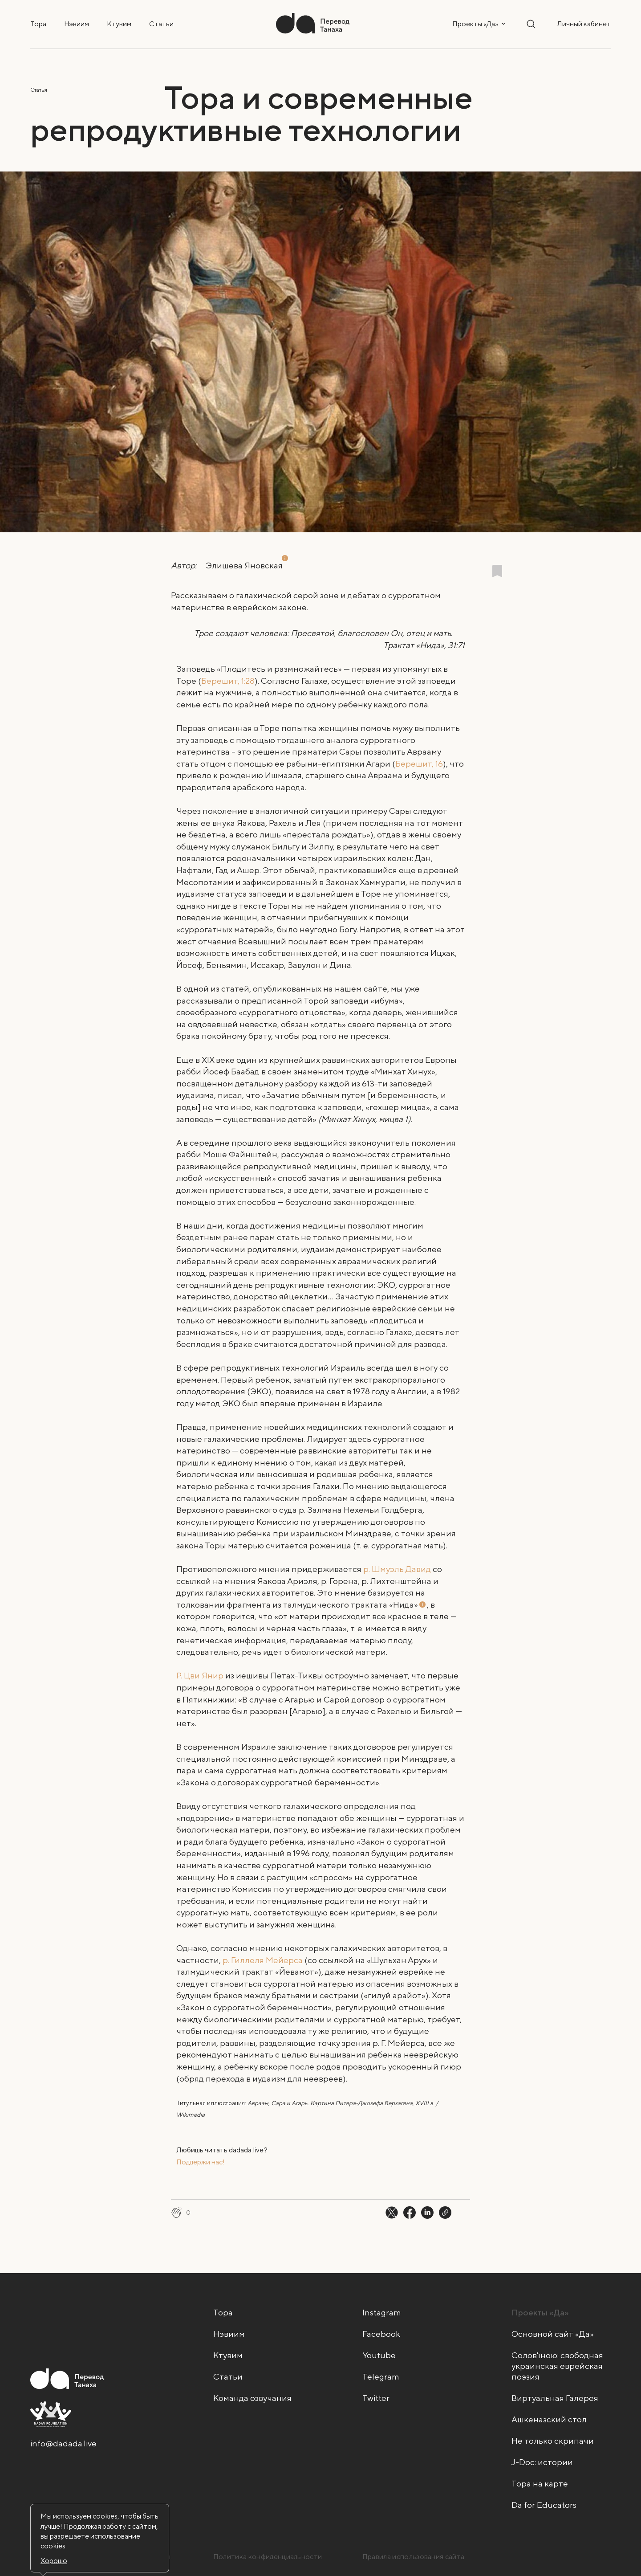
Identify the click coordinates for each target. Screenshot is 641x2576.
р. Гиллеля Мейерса (263, 1960)
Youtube (379, 2355)
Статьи (161, 24)
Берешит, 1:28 (228, 681)
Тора (38, 24)
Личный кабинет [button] (584, 24)
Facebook (381, 2334)
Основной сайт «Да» (552, 2334)
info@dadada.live (63, 2443)
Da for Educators (543, 2505)
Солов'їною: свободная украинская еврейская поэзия (557, 2365)
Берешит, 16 (419, 763)
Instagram (381, 2312)
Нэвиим (76, 24)
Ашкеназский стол (549, 2419)
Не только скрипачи (552, 2440)
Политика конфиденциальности (267, 2556)
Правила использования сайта (413, 2556)
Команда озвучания (252, 2398)
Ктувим (119, 24)
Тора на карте (539, 2483)
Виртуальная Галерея (554, 2398)
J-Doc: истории (542, 2462)
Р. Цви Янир (199, 1675)
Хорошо (54, 2560)
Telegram (380, 2376)
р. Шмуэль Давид (397, 1569)
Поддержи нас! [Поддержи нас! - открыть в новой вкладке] (200, 2162)
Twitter (375, 2398)
